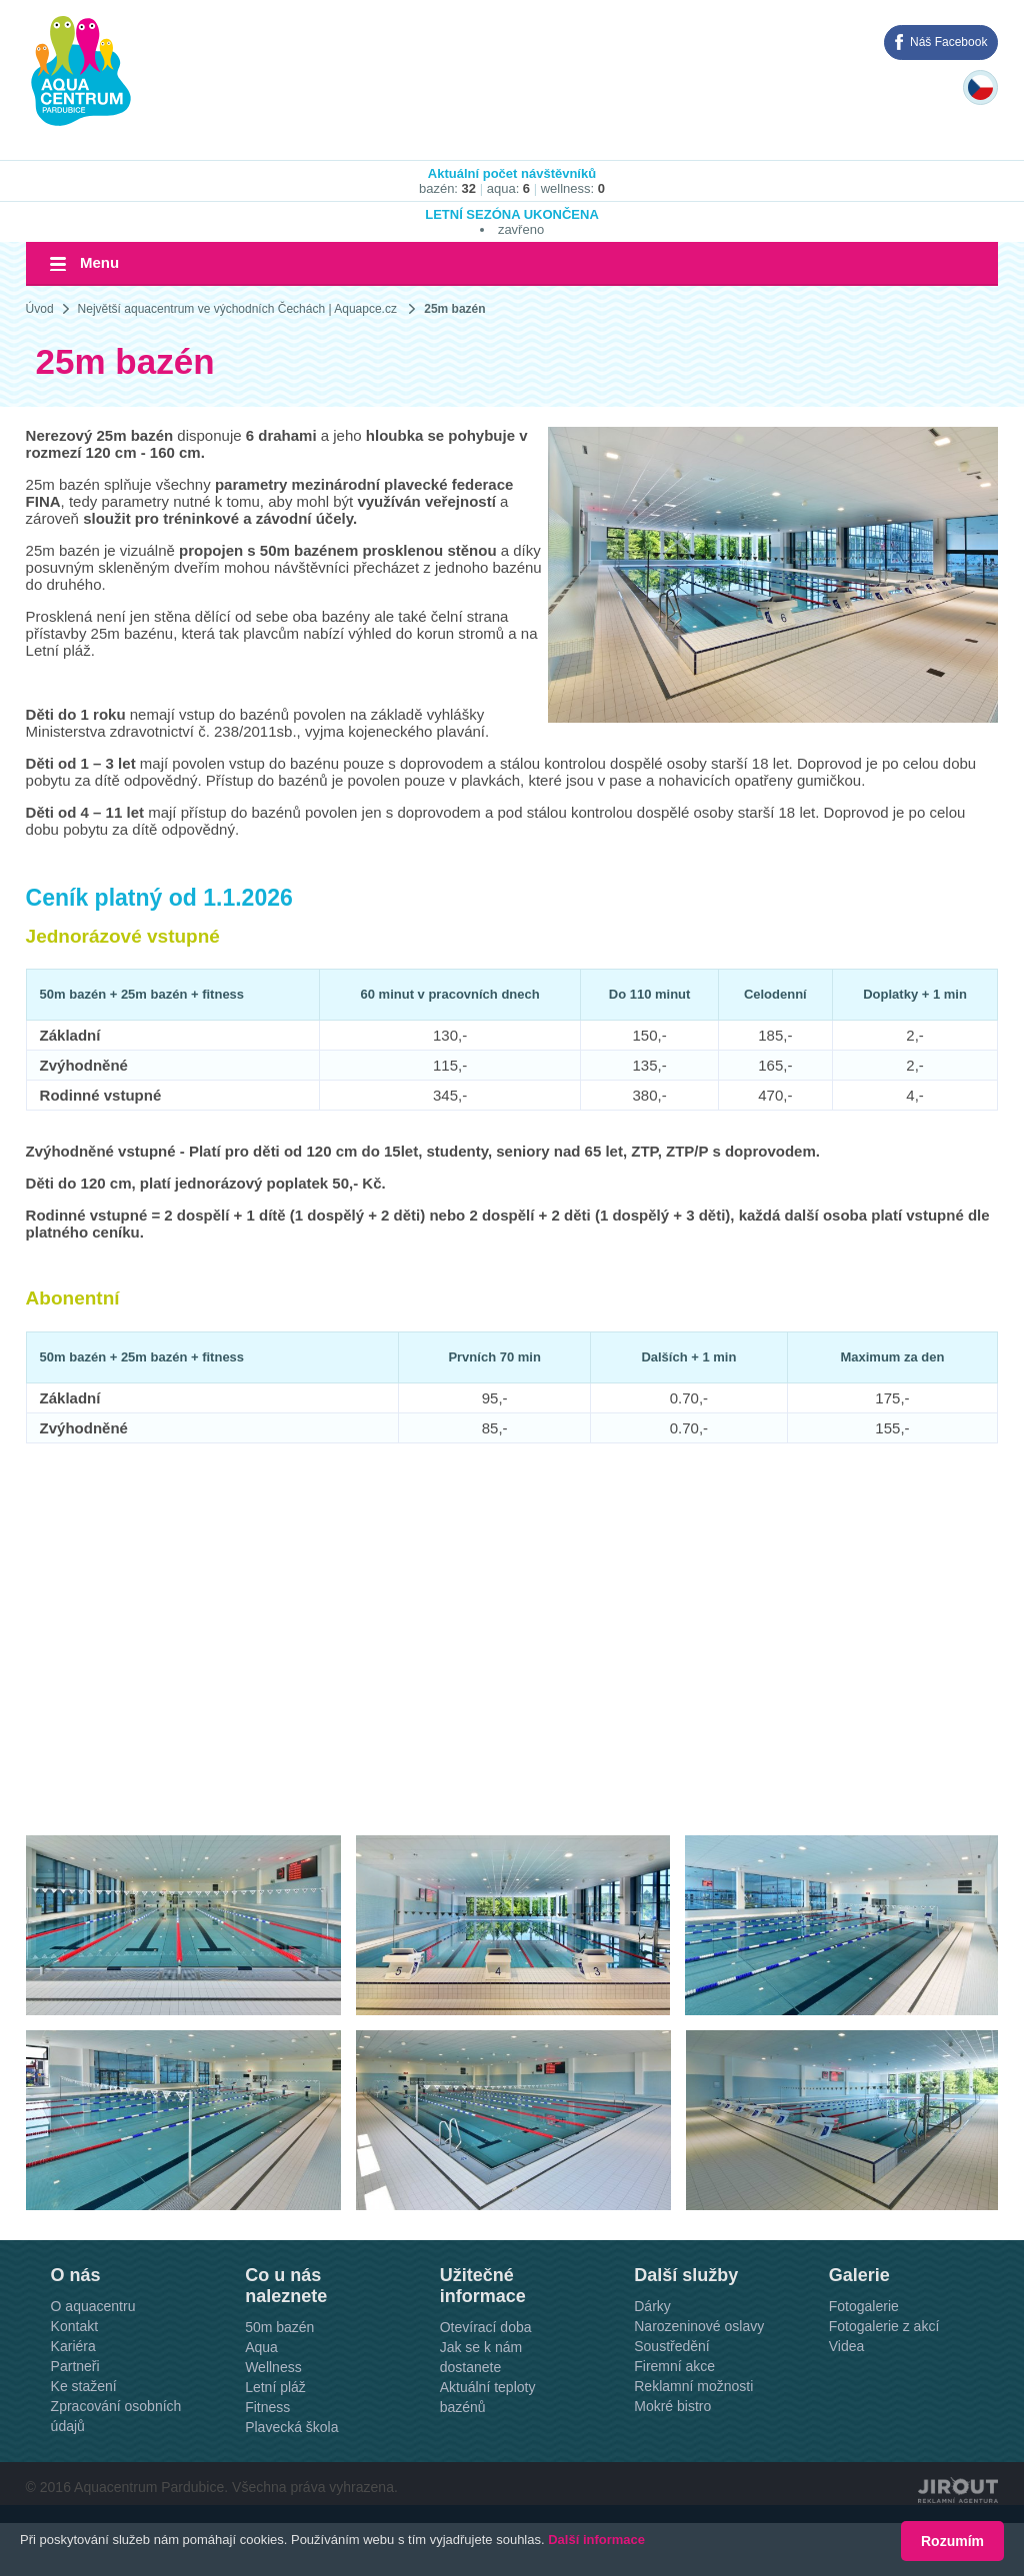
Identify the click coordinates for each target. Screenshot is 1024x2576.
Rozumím (952, 2541)
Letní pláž (275, 2387)
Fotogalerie (864, 2306)
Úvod (40, 309)
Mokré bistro (672, 2406)
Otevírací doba (486, 2327)
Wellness (273, 2367)
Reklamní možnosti (693, 2386)
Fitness (267, 2407)
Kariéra (73, 2346)
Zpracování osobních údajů (116, 2416)
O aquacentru (93, 2306)
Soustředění (672, 2346)
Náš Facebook (948, 42)
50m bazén (279, 2327)
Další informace (596, 2540)
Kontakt (74, 2326)
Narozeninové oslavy (699, 2326)
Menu (99, 262)
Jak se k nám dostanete (481, 2357)
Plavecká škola (291, 2427)
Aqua (261, 2347)
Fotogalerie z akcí (884, 2326)
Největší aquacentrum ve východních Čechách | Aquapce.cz (237, 309)
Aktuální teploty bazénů (488, 2397)
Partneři (75, 2366)
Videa (847, 2346)
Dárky (652, 2306)
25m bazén (454, 309)
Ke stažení (84, 2386)
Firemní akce (674, 2366)
